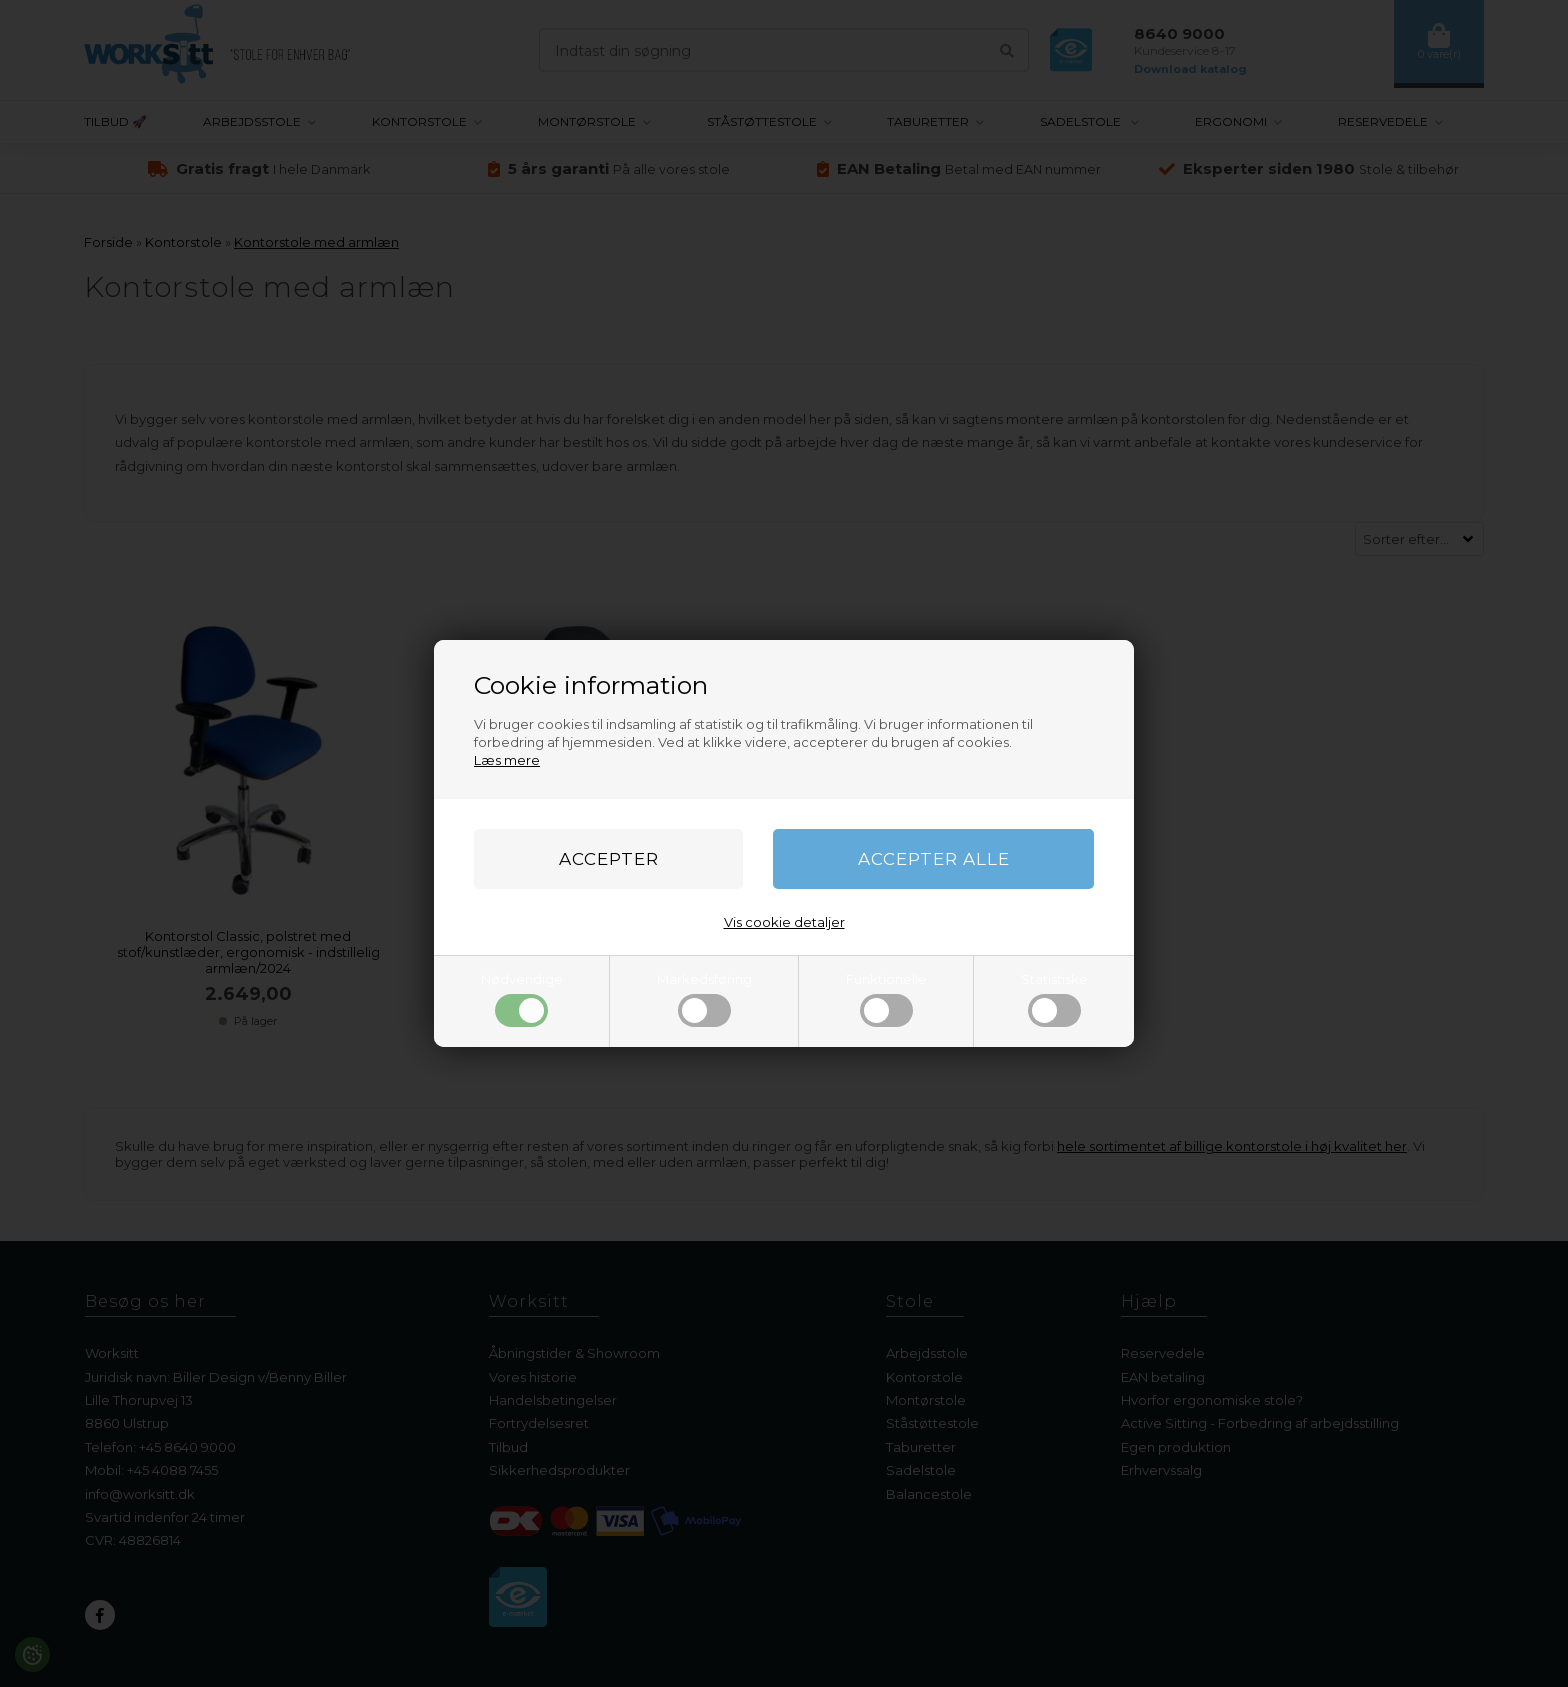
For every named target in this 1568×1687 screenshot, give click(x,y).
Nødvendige (522, 999)
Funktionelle (886, 999)
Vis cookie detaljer (784, 922)
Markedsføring (704, 999)
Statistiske (1054, 999)
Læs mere (507, 760)
